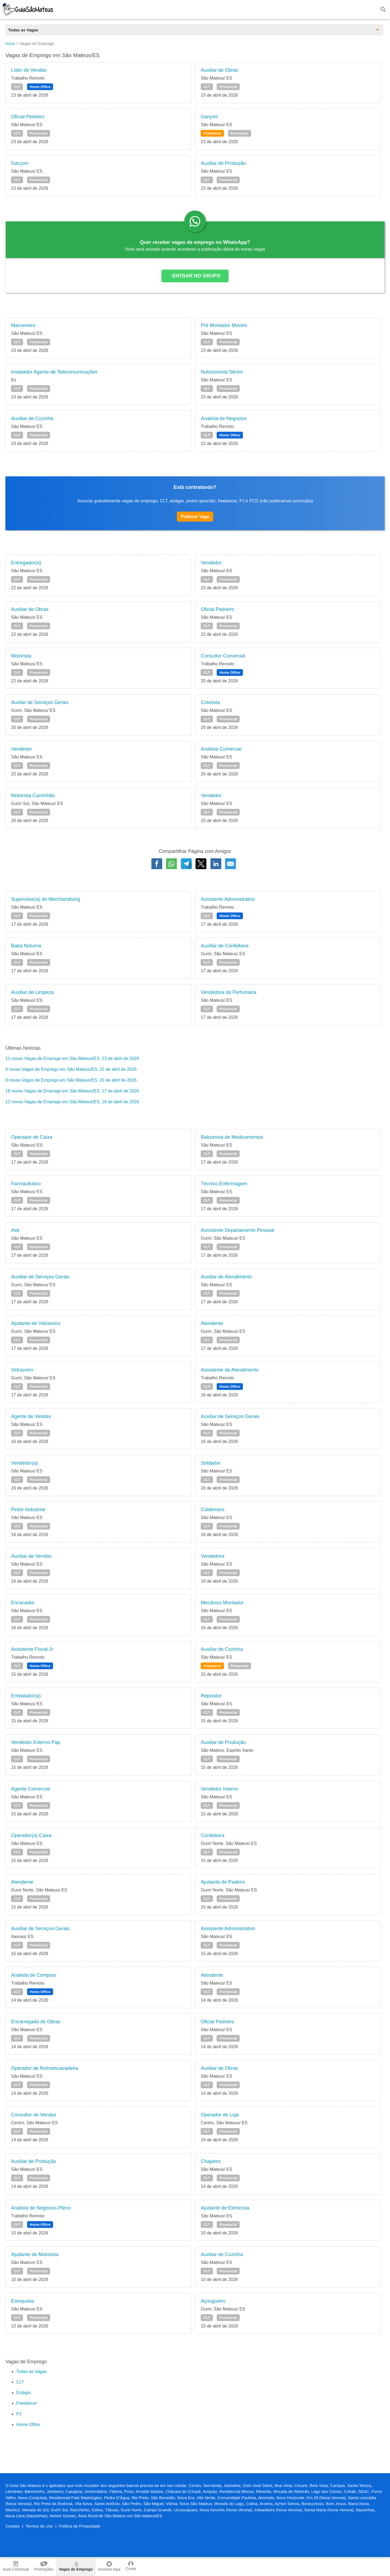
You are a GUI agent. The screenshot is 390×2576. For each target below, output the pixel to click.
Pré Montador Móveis (224, 325)
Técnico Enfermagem (224, 1183)
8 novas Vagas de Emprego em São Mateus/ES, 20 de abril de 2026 (70, 1080)
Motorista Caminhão (33, 795)
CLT (17, 87)
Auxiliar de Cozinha (32, 418)
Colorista (210, 702)
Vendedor (211, 562)
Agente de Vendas (31, 1416)
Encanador (23, 1602)
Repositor (211, 1695)
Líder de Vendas (29, 70)
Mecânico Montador (222, 1602)
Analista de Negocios (223, 418)
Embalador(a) (26, 1695)
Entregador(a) (26, 562)
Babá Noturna (26, 945)
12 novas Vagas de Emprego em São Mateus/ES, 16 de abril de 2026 (72, 1101)
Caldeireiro (212, 1509)
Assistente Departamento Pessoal (237, 1230)
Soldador (210, 1463)
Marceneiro (23, 325)
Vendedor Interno (219, 1789)
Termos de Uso (39, 2526)
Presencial (228, 87)
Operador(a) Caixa (31, 1835)
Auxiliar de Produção (223, 163)
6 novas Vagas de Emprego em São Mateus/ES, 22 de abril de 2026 (70, 1069)
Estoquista (22, 2301)
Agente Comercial (30, 1789)
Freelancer (212, 133)
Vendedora (212, 1556)
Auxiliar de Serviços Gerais (40, 1276)
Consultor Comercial (223, 656)
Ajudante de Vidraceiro (35, 1323)
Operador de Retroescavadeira (44, 2068)
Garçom (209, 116)
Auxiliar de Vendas (31, 1556)
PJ (18, 2414)
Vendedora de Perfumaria (228, 992)
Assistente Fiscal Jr (32, 1649)
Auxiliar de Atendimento (226, 1276)
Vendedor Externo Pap (35, 1742)
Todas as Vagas (31, 2371)
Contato (12, 2526)
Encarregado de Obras (35, 2021)
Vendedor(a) (24, 1463)
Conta (131, 2566)
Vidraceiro (22, 1370)
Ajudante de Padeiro (223, 1882)
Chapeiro (210, 2161)
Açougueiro (213, 2301)
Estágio (23, 2392)
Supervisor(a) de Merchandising (45, 899)
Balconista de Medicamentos (232, 1137)
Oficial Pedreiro (27, 116)
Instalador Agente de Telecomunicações (54, 372)
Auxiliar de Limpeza (32, 992)
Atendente (212, 1323)
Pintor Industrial (28, 1509)
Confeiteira (212, 1835)
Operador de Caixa (31, 1137)
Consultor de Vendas (33, 2114)
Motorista (21, 656)
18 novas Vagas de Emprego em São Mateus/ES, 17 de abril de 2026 (72, 1091)
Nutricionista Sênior (222, 372)
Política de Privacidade (79, 2526)
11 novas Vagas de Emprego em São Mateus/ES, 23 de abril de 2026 (72, 1058)
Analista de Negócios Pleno (41, 2208)
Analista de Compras (33, 1975)
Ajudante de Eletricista (225, 2208)
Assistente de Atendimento (229, 1370)
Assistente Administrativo (228, 899)
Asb (15, 1230)
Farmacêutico (26, 1183)
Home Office (40, 87)
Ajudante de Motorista (34, 2254)
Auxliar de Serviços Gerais (40, 702)
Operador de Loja (220, 2114)
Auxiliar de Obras (219, 70)
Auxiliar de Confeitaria (224, 945)
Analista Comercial (221, 749)
